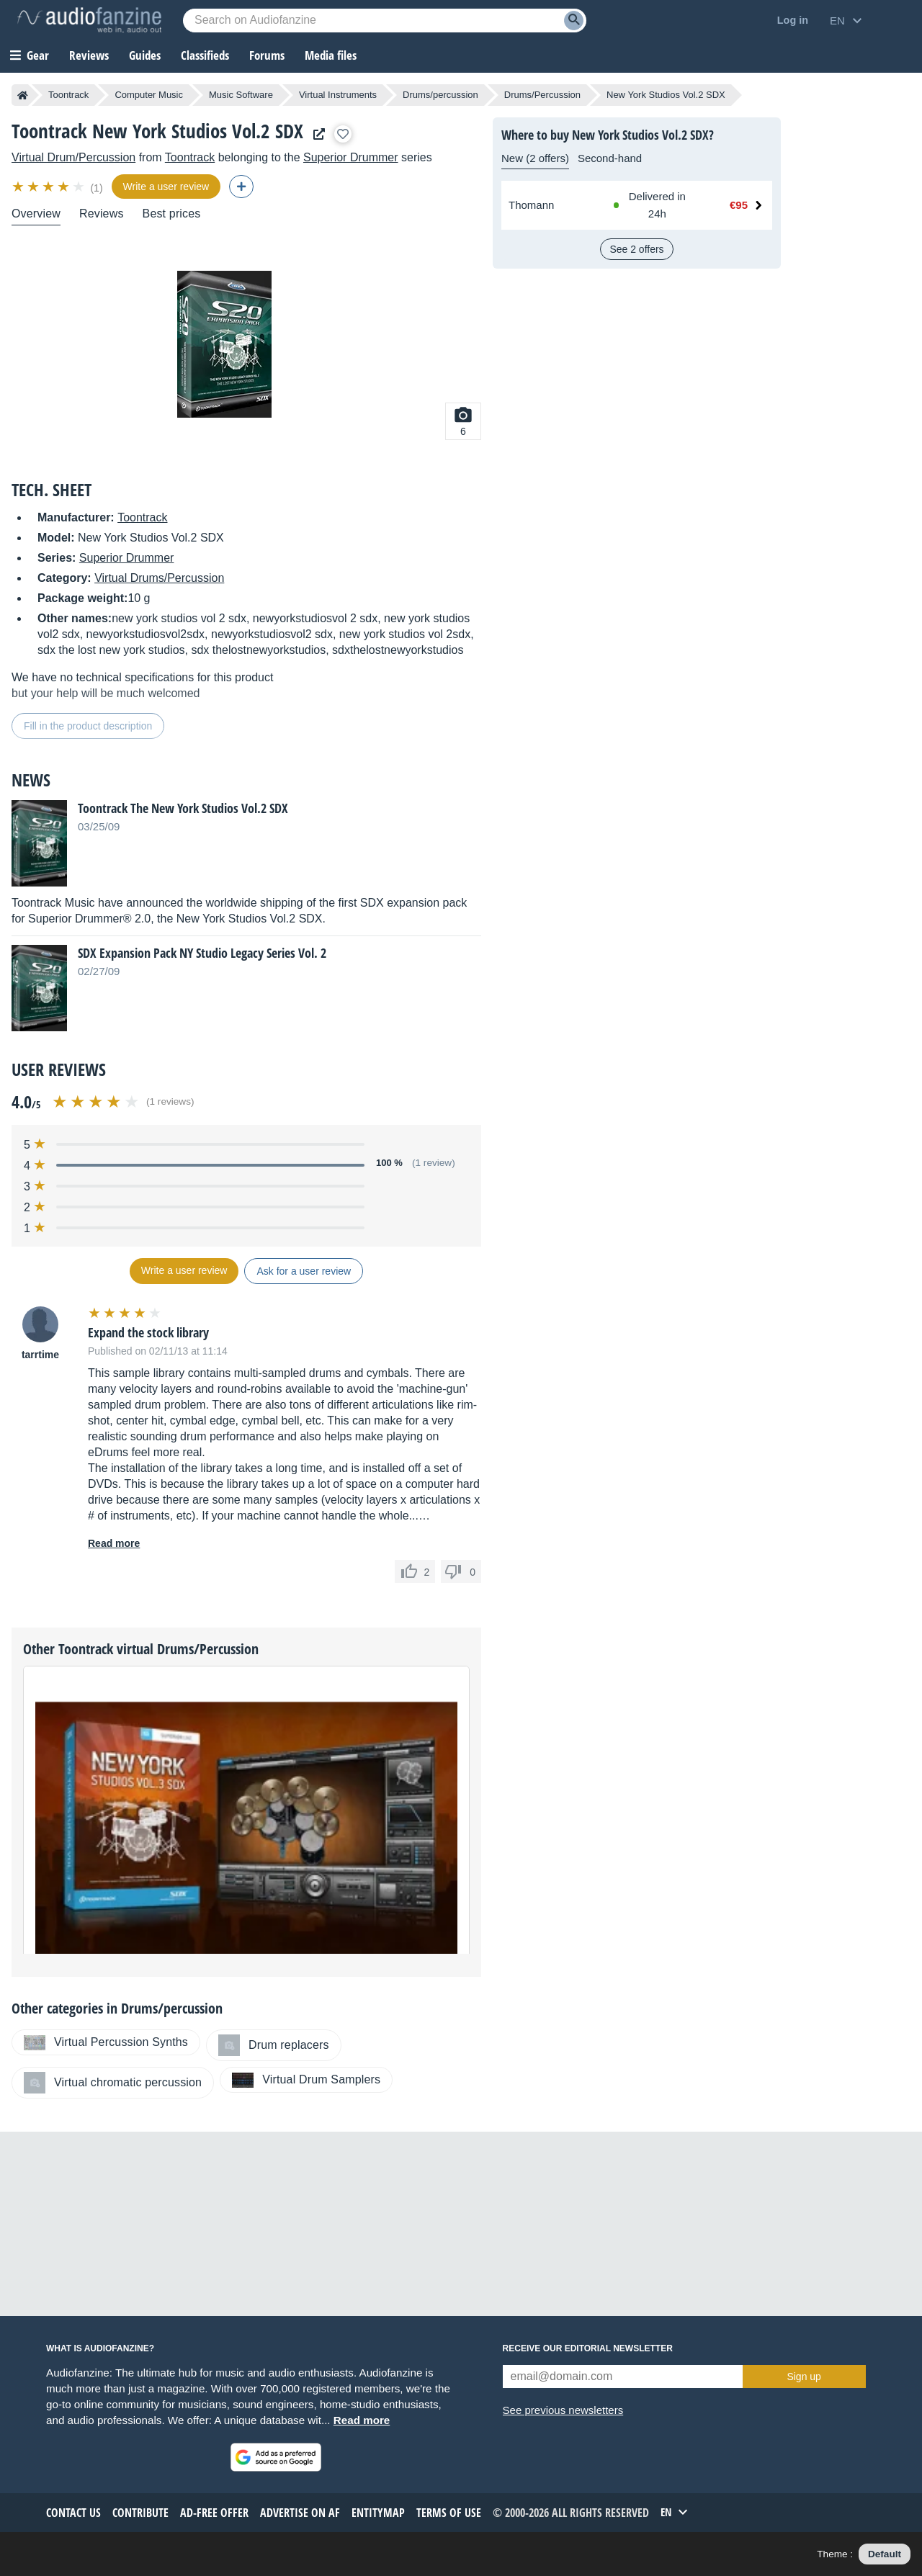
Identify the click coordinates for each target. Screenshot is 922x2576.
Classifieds (205, 55)
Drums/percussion (440, 94)
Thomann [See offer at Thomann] (531, 205)
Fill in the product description (88, 726)
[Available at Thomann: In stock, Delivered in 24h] (653, 205)
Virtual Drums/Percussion (159, 578)
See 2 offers (636, 249)
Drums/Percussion (542, 94)
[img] (49, 186)
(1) (96, 188)
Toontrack (68, 94)
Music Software (241, 94)
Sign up (803, 2376)
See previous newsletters (563, 2410)
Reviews (89, 55)
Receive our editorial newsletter (588, 2348)
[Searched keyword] (384, 20)
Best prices (172, 213)
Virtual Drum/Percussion (73, 157)
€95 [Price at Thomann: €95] (739, 205)
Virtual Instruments (338, 94)
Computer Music (149, 94)
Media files (331, 55)
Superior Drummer (350, 157)
